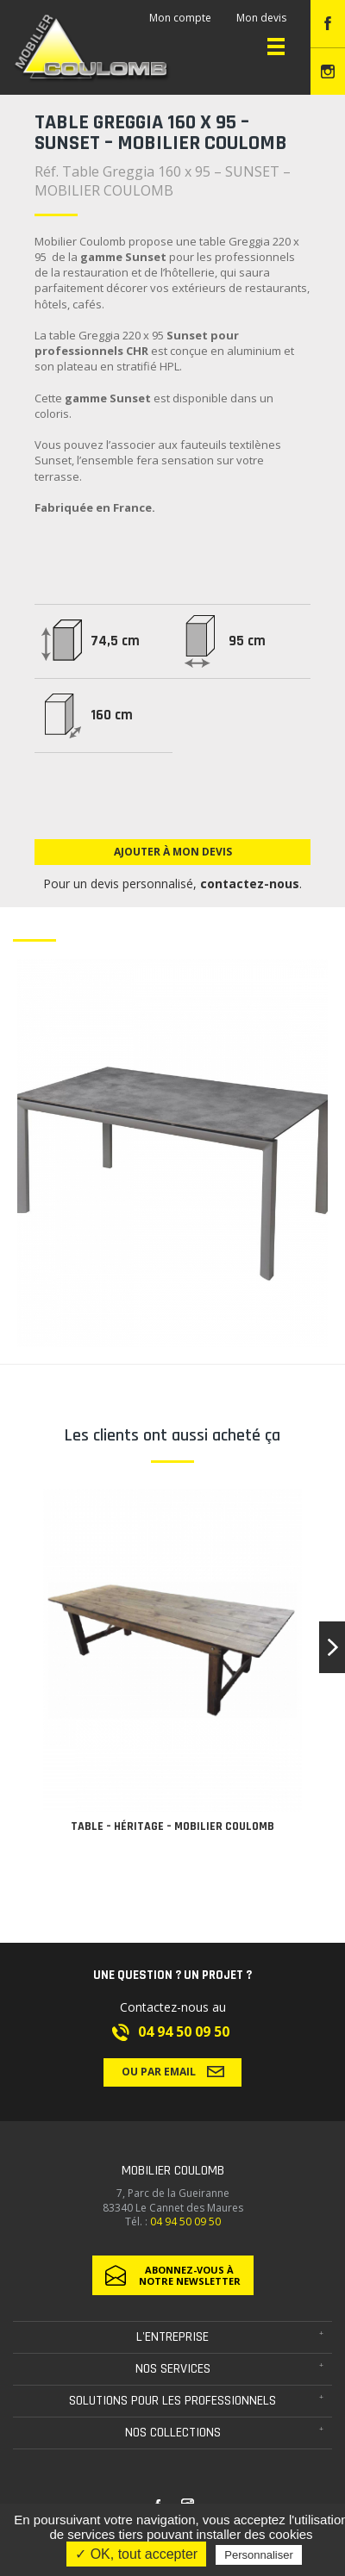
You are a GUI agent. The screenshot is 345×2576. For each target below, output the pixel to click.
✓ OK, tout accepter (136, 2554)
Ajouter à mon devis (173, 851)
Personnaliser (258, 2554)
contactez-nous (249, 883)
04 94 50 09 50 (183, 2031)
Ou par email (173, 2071)
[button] (332, 1647)
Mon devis (261, 17)
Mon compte (180, 17)
